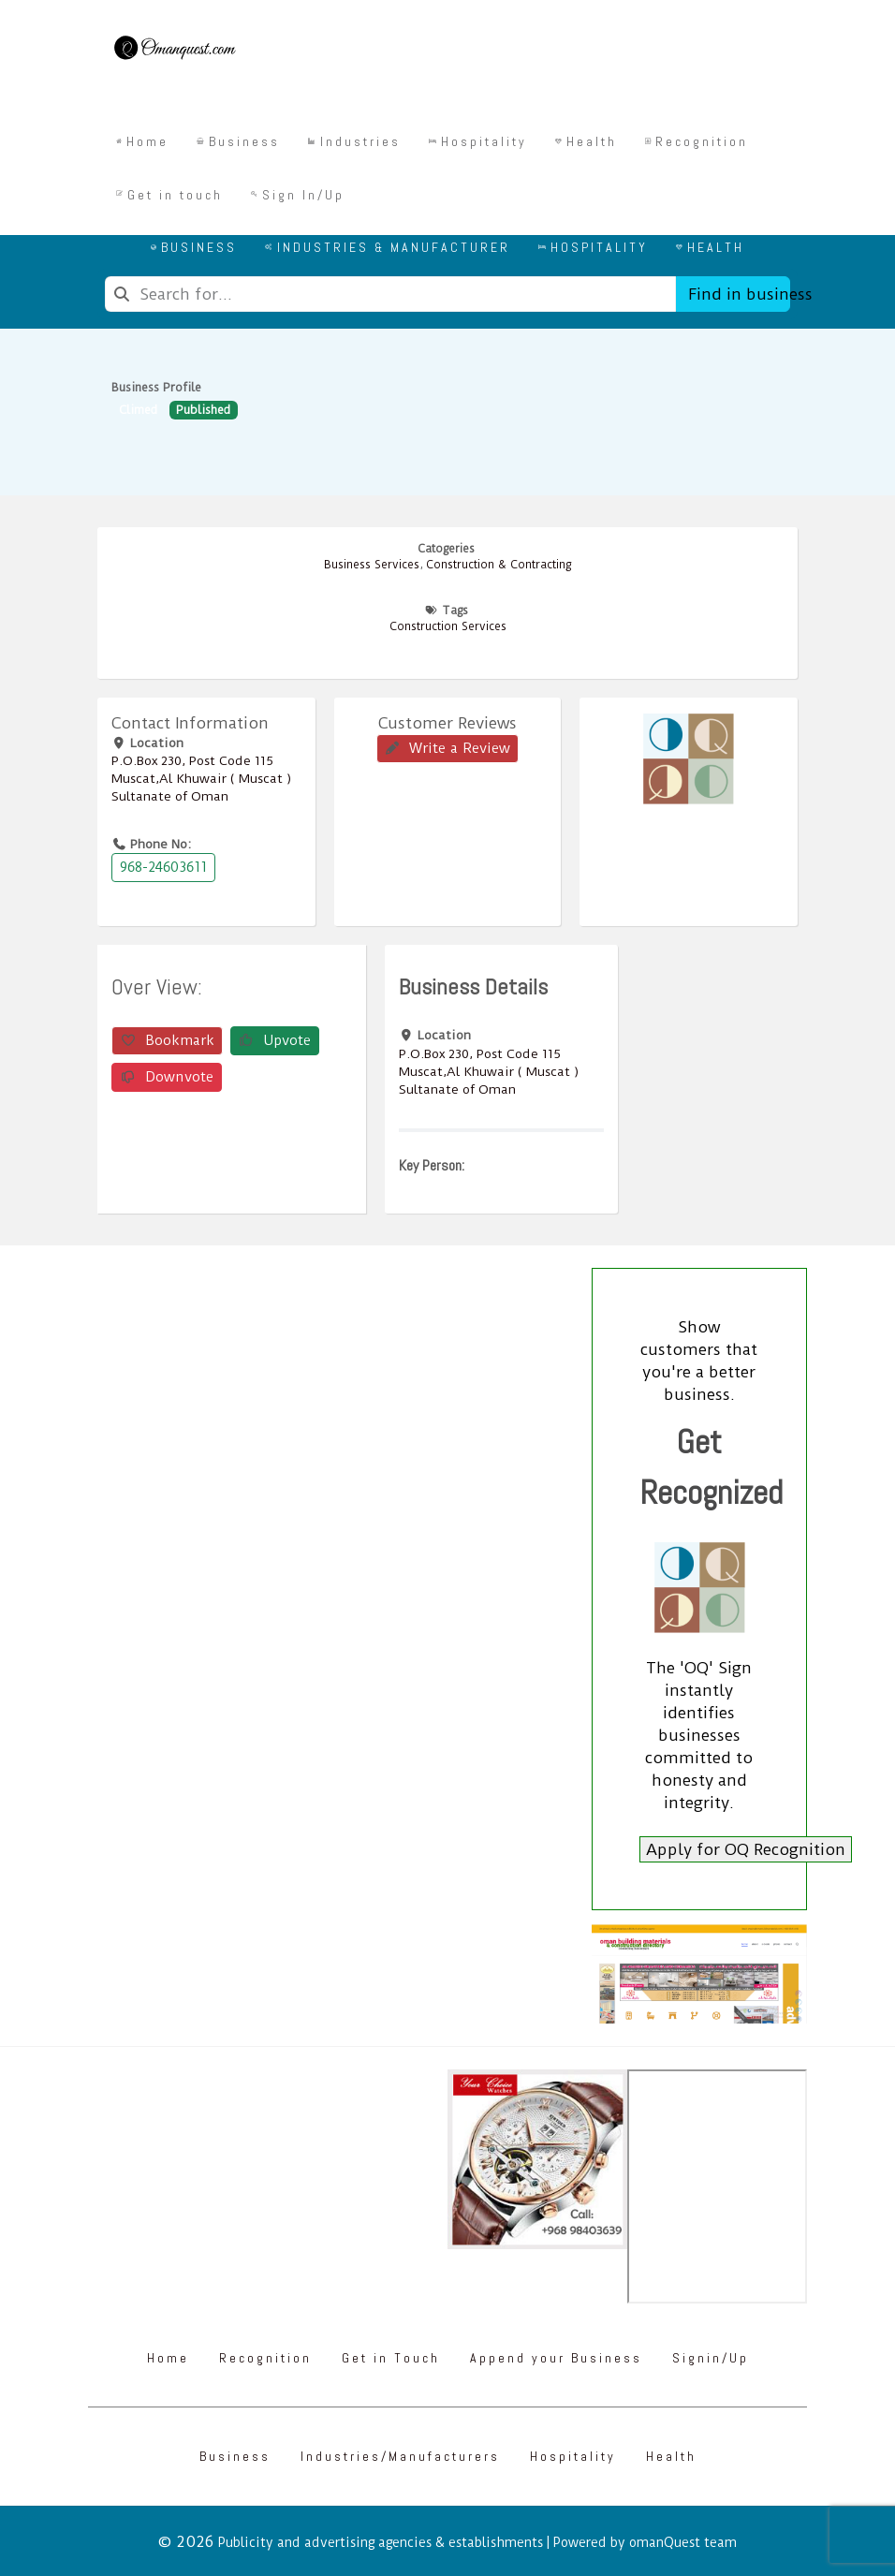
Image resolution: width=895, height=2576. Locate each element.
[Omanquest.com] (174, 50)
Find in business (739, 294)
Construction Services (447, 626)
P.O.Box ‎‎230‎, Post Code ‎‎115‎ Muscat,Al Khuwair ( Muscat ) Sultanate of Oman (201, 778)
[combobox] (390, 294)
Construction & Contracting (498, 564)
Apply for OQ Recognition (745, 1849)
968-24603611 (163, 867)
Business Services (371, 564)
